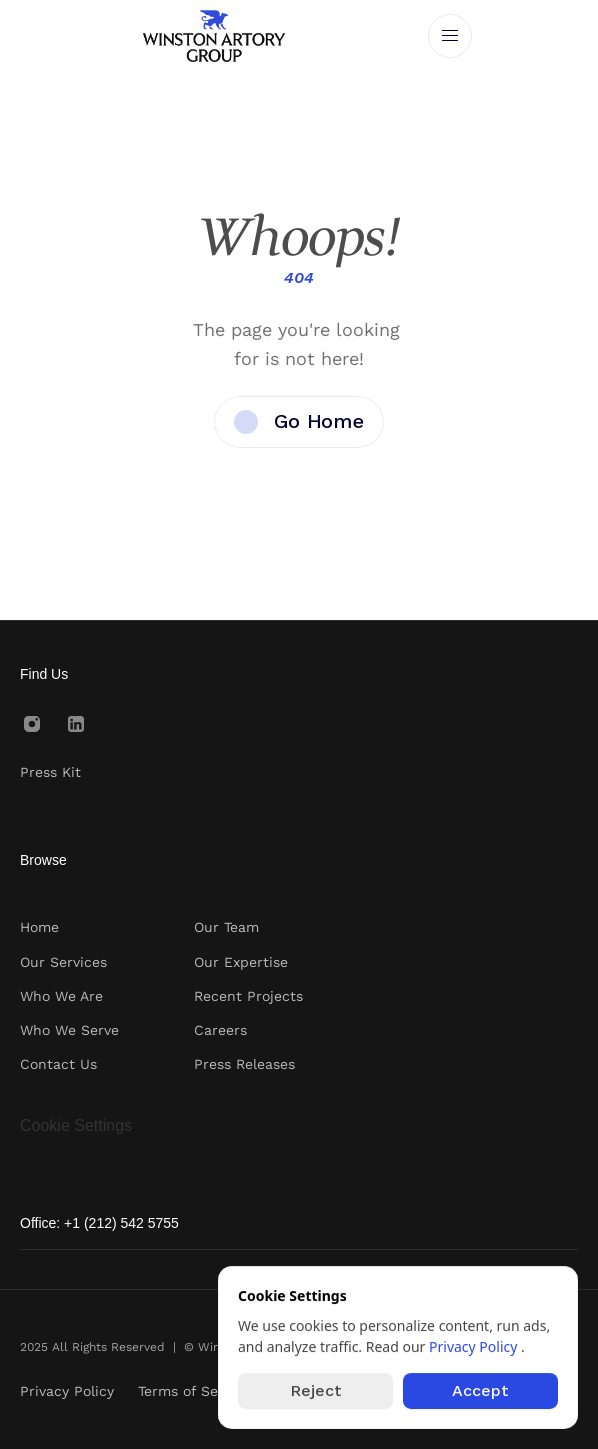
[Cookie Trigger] (76, 1126)
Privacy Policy (475, 1346)
